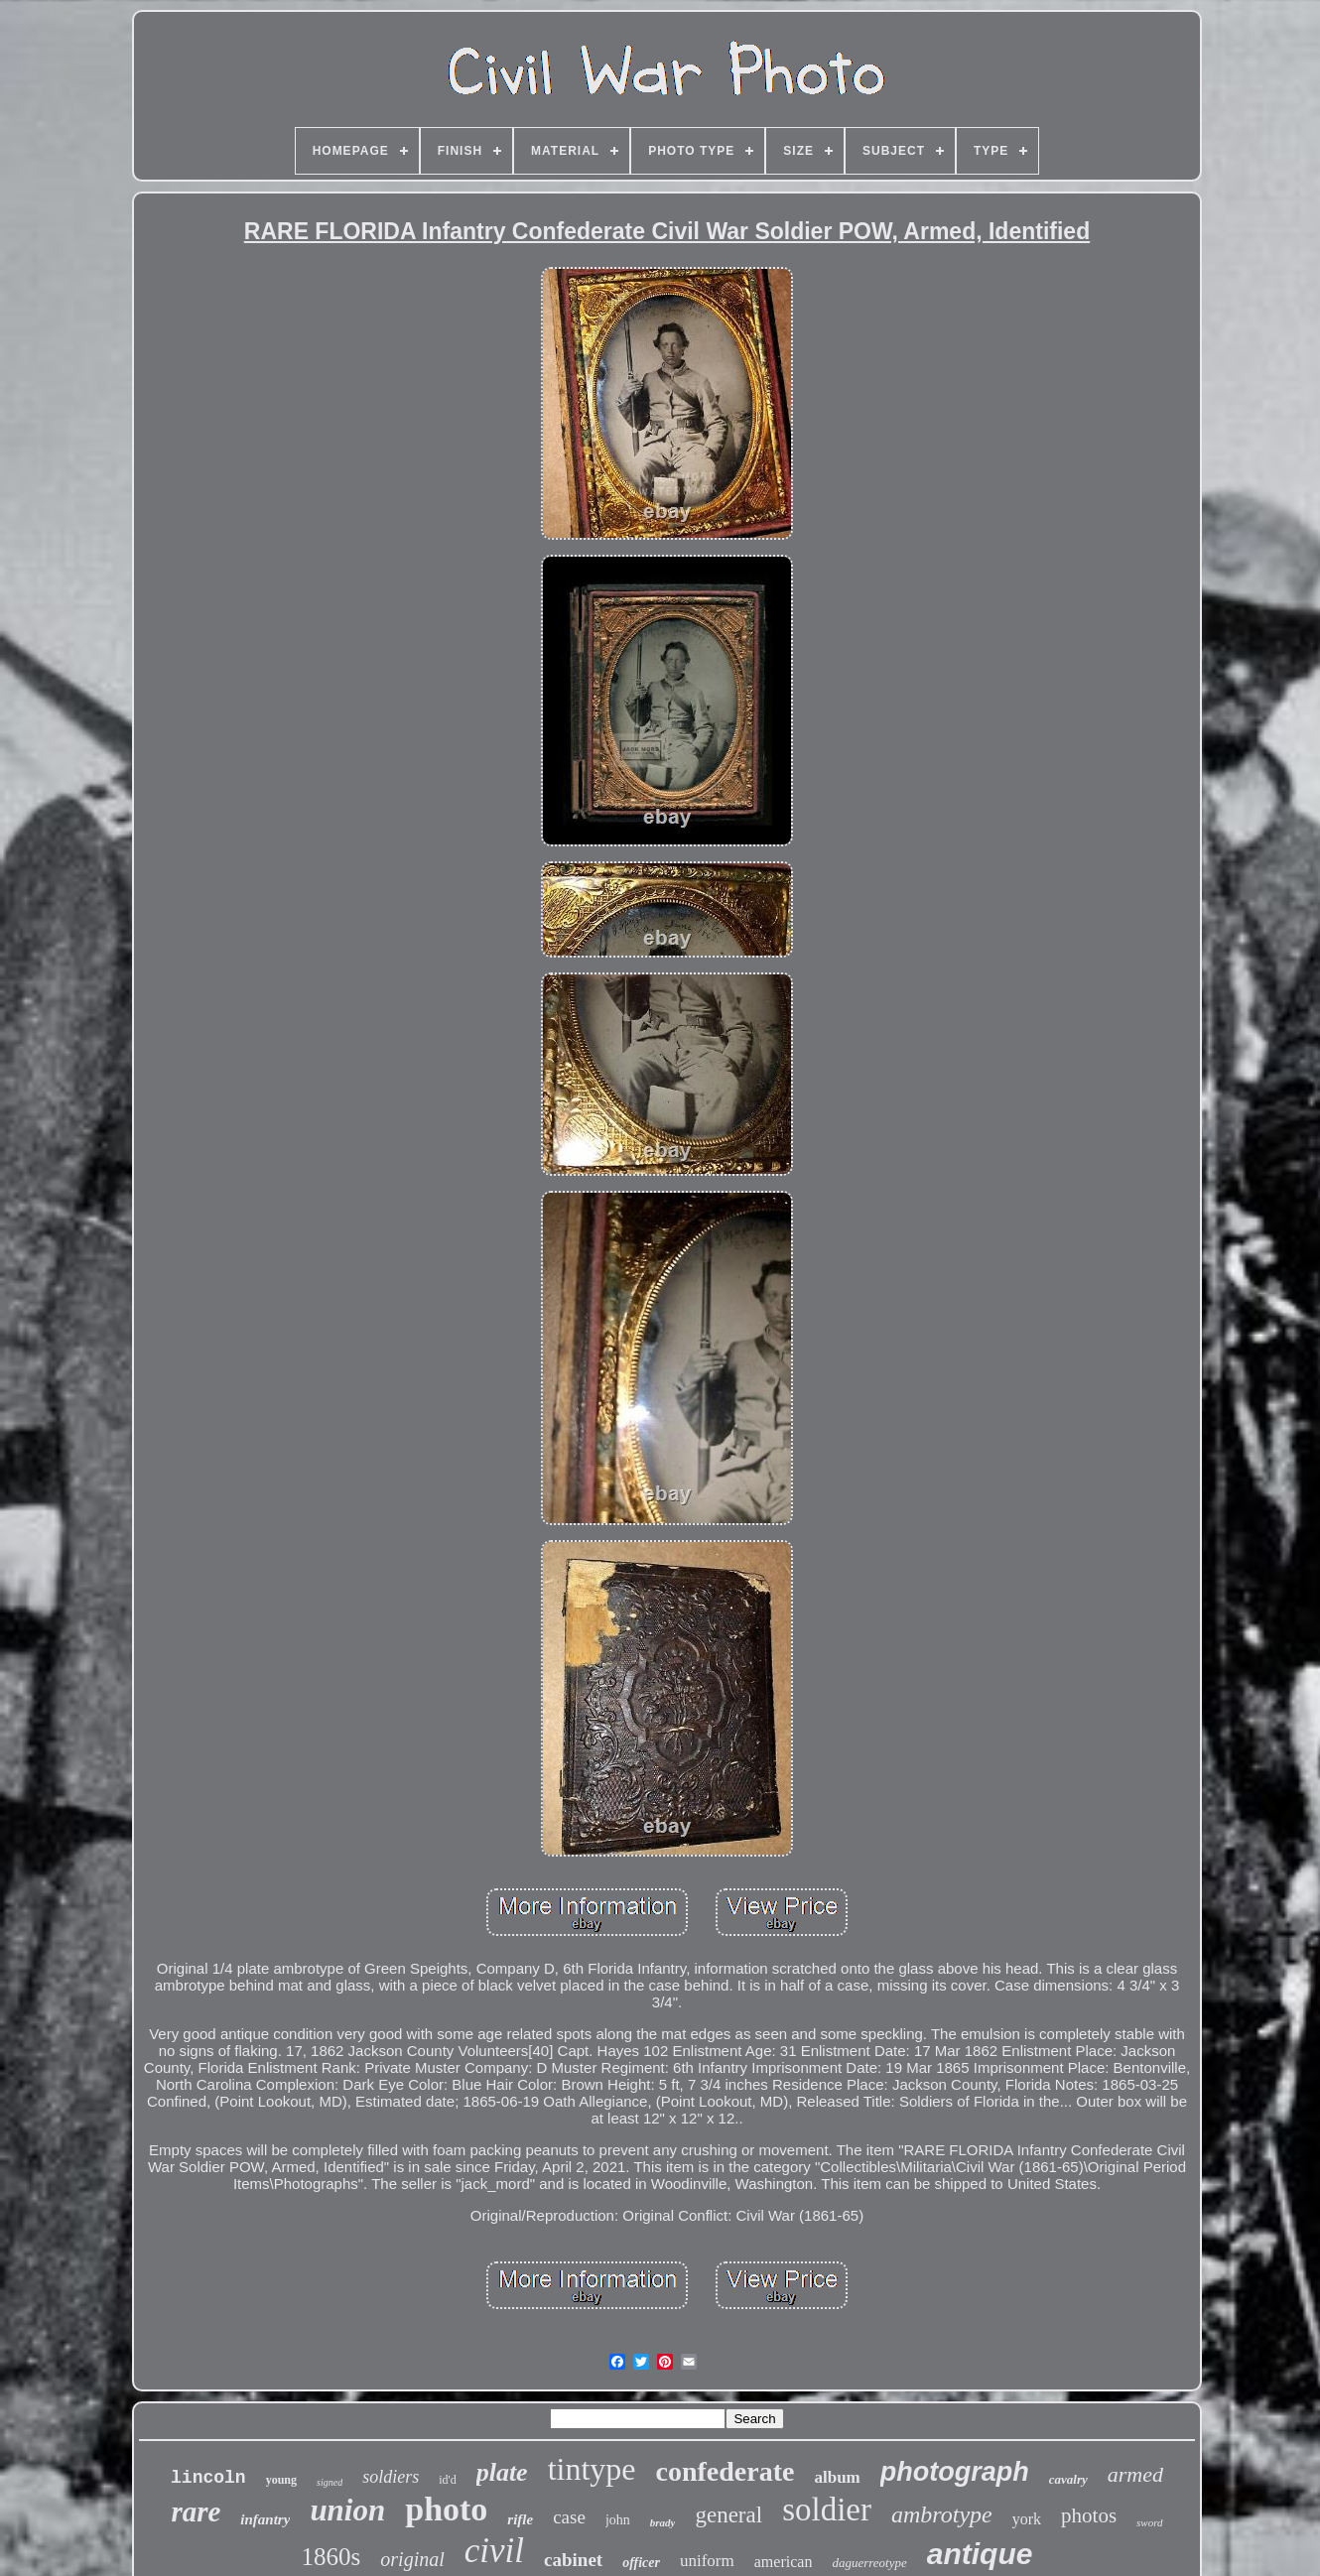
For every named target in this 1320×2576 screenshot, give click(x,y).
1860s (331, 2556)
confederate (725, 2471)
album (836, 2477)
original (412, 2559)
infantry (265, 2519)
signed (329, 2482)
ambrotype (941, 2514)
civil (494, 2550)
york (1026, 2519)
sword (1149, 2522)
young (281, 2480)
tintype (592, 2469)
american (783, 2561)
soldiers (390, 2477)
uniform (707, 2560)
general (728, 2515)
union (347, 2510)
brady (663, 2522)
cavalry (1068, 2479)
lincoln (208, 2478)
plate (502, 2472)
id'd (448, 2480)
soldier (826, 2509)
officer (641, 2562)
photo (446, 2509)
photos (1089, 2515)
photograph (954, 2472)
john (617, 2519)
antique (980, 2553)
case (569, 2517)
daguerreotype (869, 2562)
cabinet (573, 2559)
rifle (520, 2519)
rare (195, 2511)
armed (1135, 2474)
